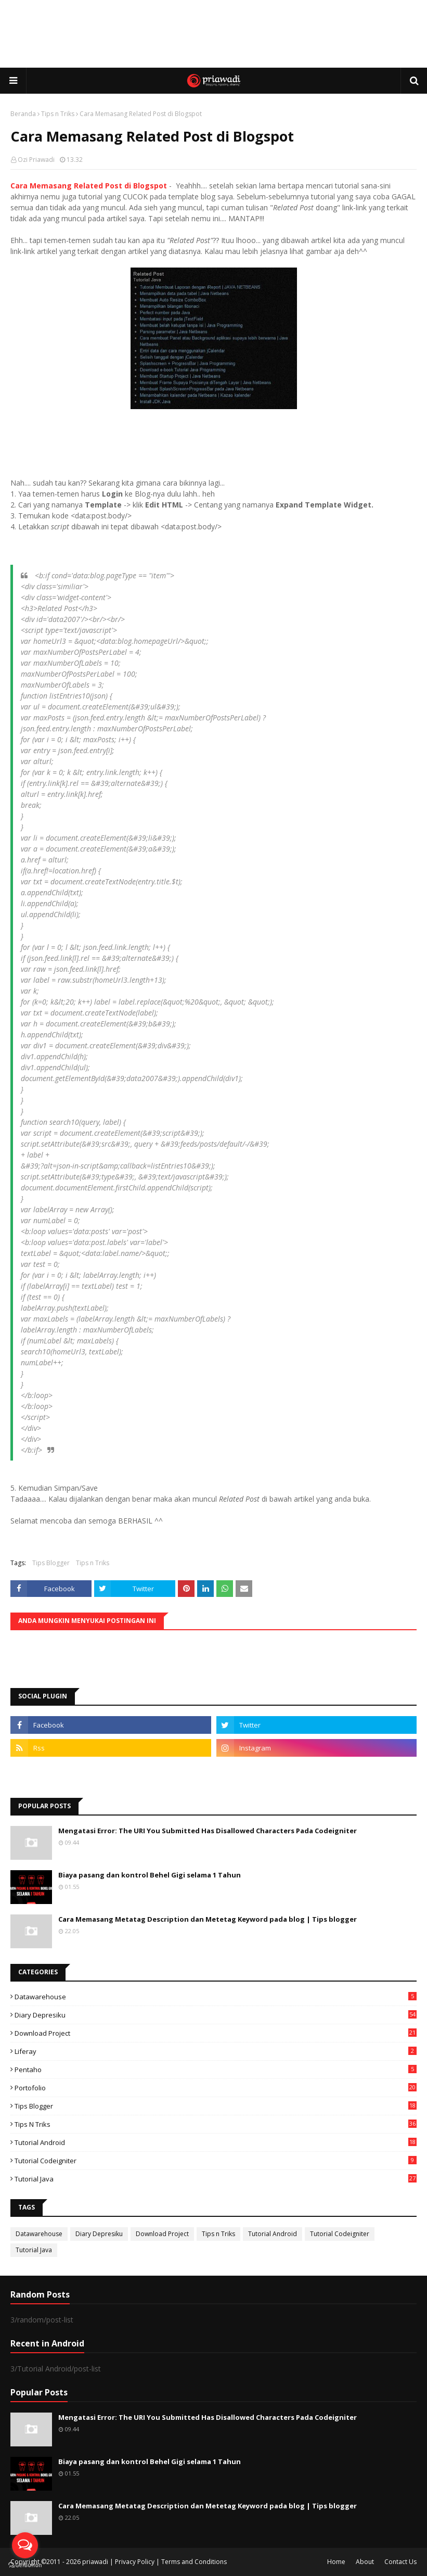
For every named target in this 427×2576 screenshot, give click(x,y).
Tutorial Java (216, 2179)
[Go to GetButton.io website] (25, 2565)
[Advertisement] (213, 33)
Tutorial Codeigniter (216, 2160)
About (365, 2561)
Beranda (23, 113)
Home (336, 2561)
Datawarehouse (216, 1996)
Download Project (216, 2033)
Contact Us (400, 2561)
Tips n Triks (57, 113)
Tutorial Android (216, 2142)
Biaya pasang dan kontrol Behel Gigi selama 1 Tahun (149, 1875)
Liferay (216, 2051)
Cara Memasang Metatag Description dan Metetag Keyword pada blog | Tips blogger (207, 1919)
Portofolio (216, 2087)
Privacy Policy (134, 2561)
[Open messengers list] (25, 2545)
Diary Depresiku (216, 2015)
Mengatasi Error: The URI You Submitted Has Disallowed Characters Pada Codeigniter (207, 1830)
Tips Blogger (51, 1562)
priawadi (95, 2561)
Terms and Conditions (194, 2561)
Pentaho (216, 2069)
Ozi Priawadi (36, 159)
